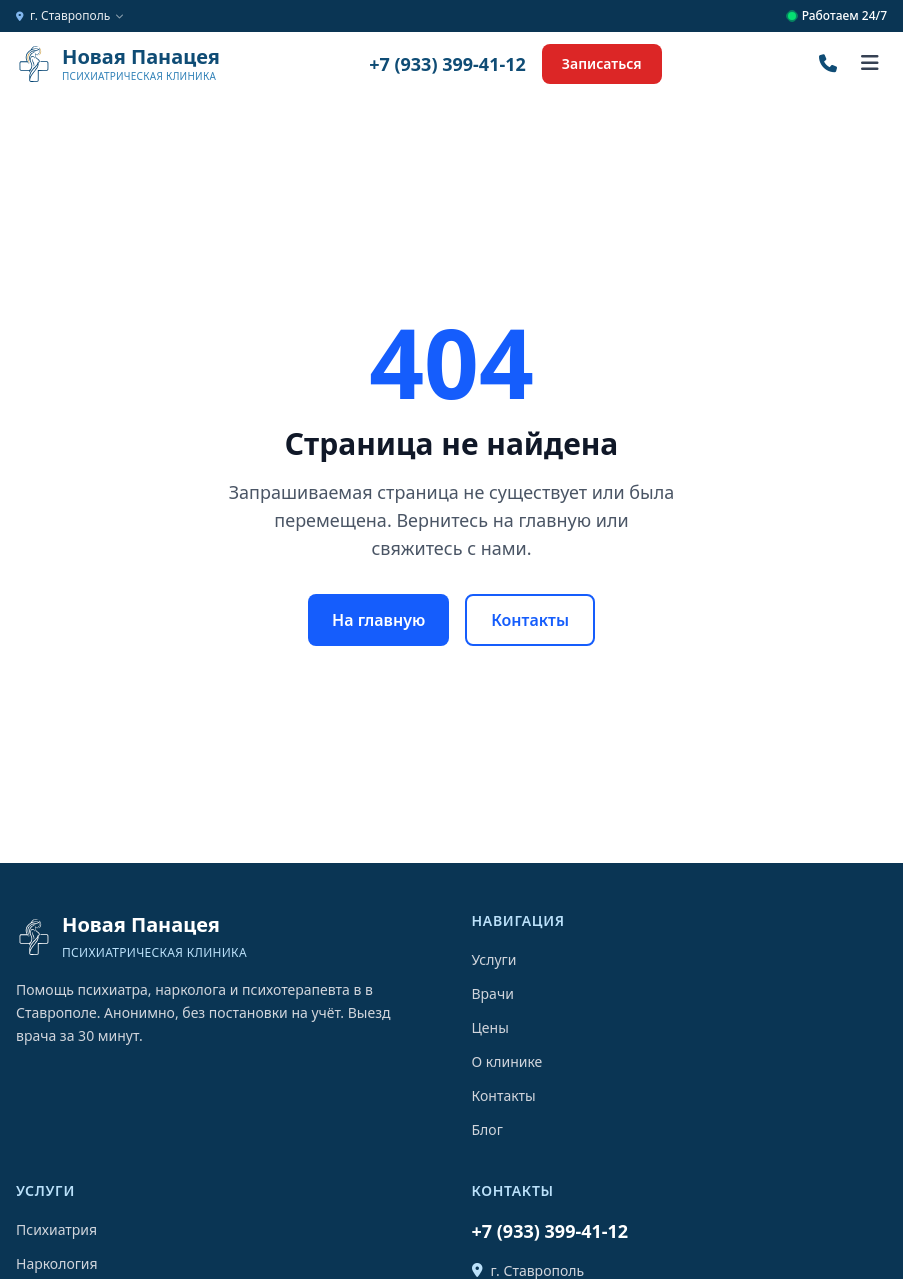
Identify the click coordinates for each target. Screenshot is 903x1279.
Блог (487, 1129)
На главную (378, 620)
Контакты (530, 620)
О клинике (507, 1061)
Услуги (494, 959)
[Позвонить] (828, 64)
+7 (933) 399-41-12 (447, 64)
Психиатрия (56, 1229)
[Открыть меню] (870, 64)
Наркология (57, 1263)
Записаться (602, 63)
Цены (490, 1027)
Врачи (493, 993)
